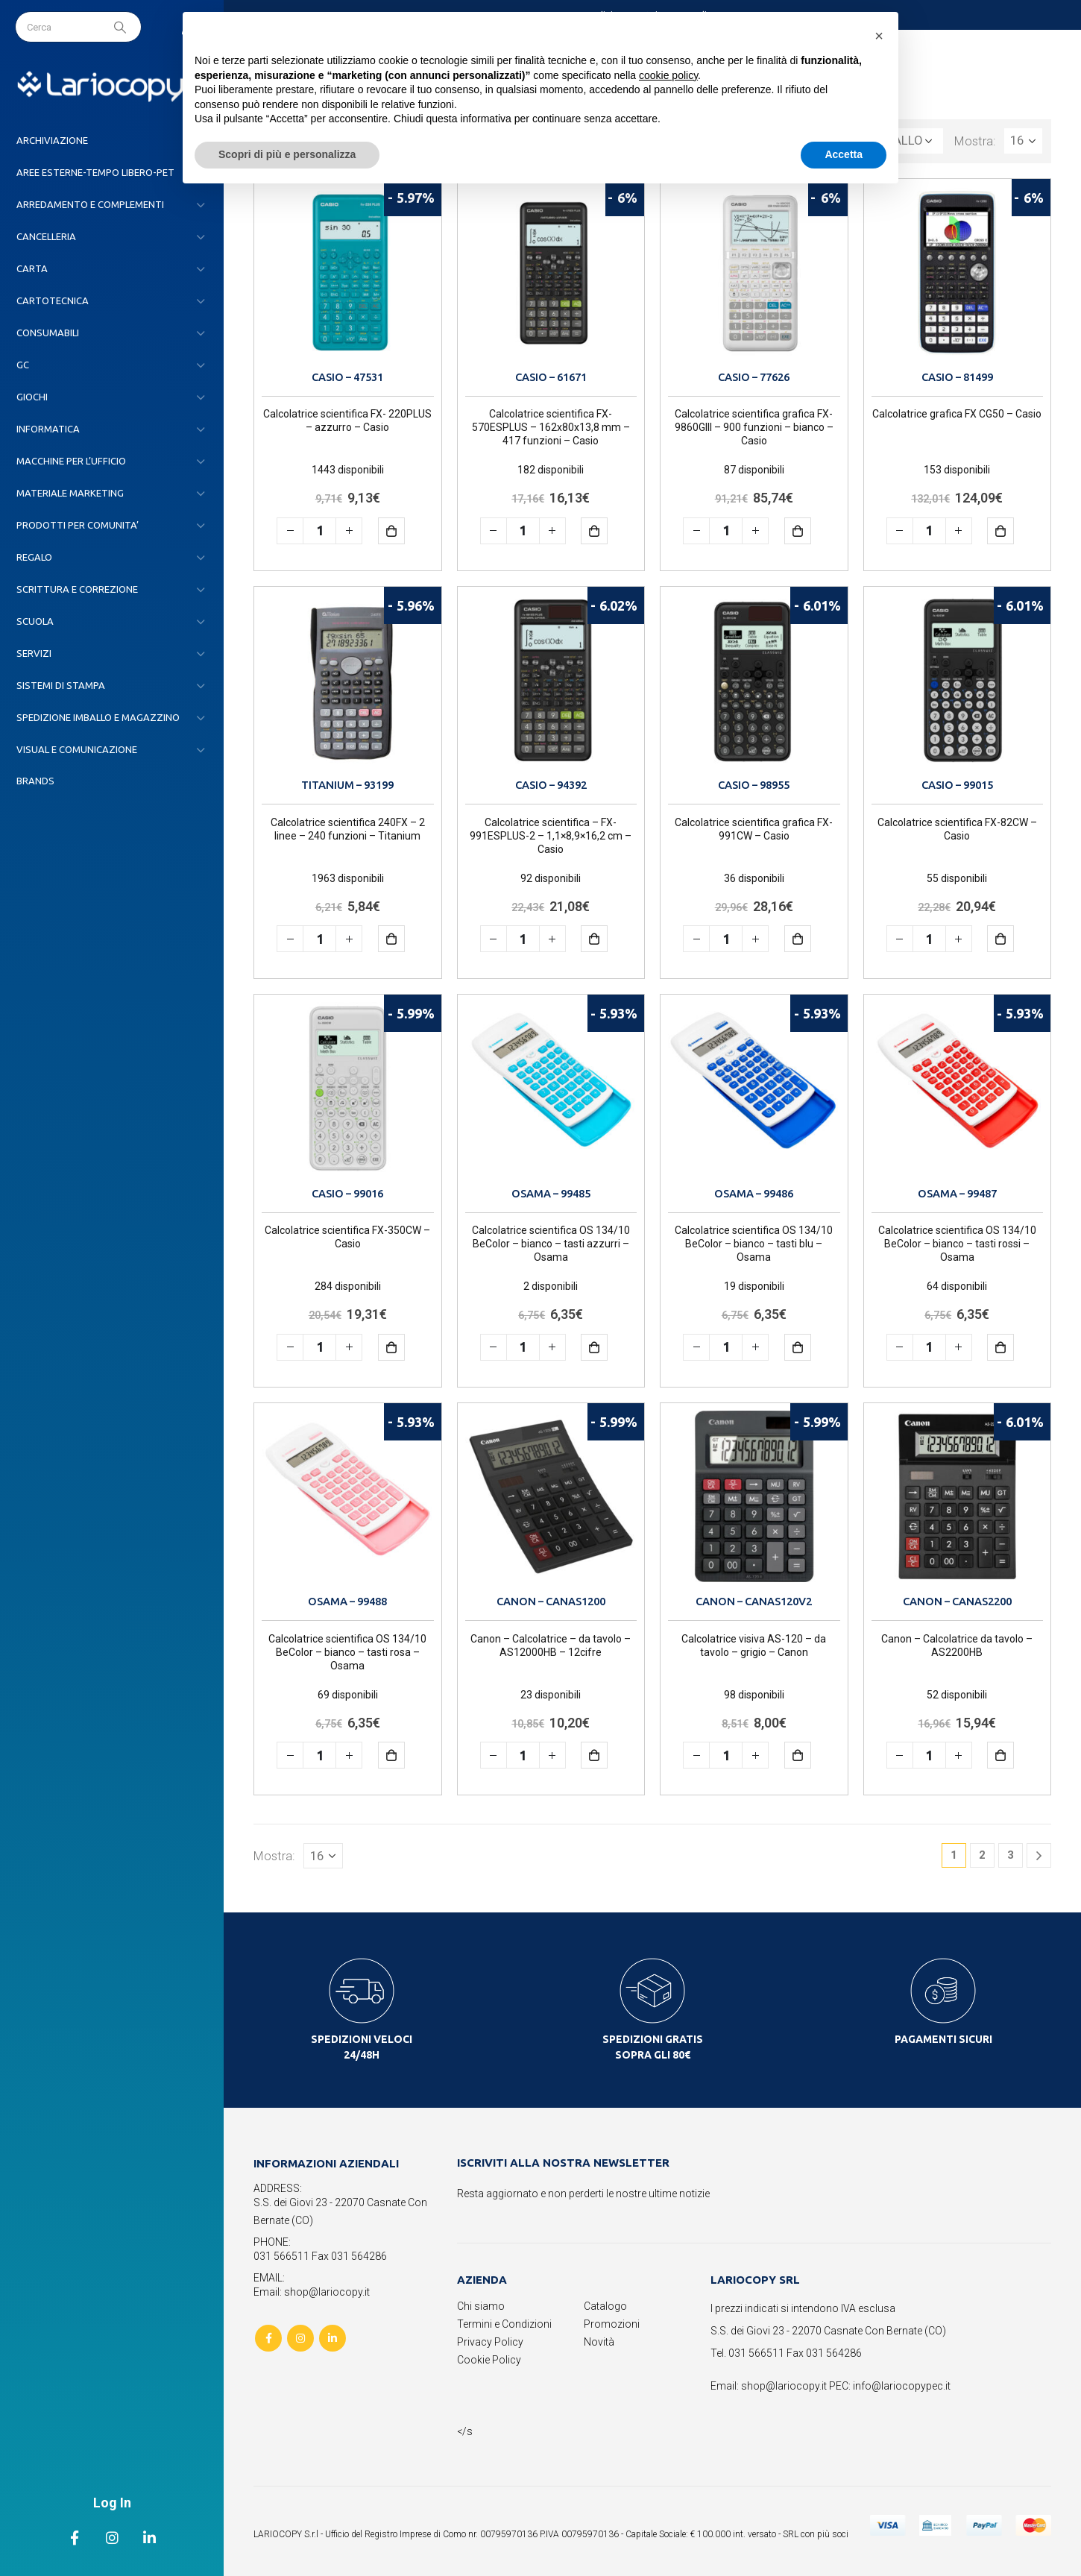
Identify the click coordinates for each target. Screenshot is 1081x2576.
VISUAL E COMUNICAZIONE (76, 749)
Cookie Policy (489, 2360)
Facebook (268, 2338)
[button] (879, 36)
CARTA (32, 268)
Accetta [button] (844, 154)
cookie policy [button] (668, 75)
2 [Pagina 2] (982, 1855)
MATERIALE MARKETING (70, 493)
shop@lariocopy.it (784, 2386)
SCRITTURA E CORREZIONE (77, 589)
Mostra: (975, 140)
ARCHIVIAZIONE (52, 140)
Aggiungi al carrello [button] (402, 530)
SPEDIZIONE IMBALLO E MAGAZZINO (98, 717)
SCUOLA (35, 621)
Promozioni (612, 2324)
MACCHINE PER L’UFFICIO (71, 461)
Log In (112, 2502)
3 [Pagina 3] (1010, 1855)
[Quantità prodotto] (319, 530)
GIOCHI (32, 396)
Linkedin (332, 2338)
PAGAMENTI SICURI (943, 2039)
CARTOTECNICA (52, 300)
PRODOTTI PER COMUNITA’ (77, 525)
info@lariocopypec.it (902, 2386)
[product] (348, 272)
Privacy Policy (490, 2342)
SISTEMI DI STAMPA (60, 685)
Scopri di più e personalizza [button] (287, 154)
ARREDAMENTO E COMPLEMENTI (90, 204)
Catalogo (605, 2306)
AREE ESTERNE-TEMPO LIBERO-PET (95, 172)
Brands (35, 780)
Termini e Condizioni (504, 2324)
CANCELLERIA (46, 236)
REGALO (34, 557)
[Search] (121, 27)
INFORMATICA (48, 428)
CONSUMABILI (47, 332)
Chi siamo (481, 2306)
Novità (599, 2342)
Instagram (300, 2338)
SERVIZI (33, 653)
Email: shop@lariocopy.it (311, 2292)
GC (22, 364)
